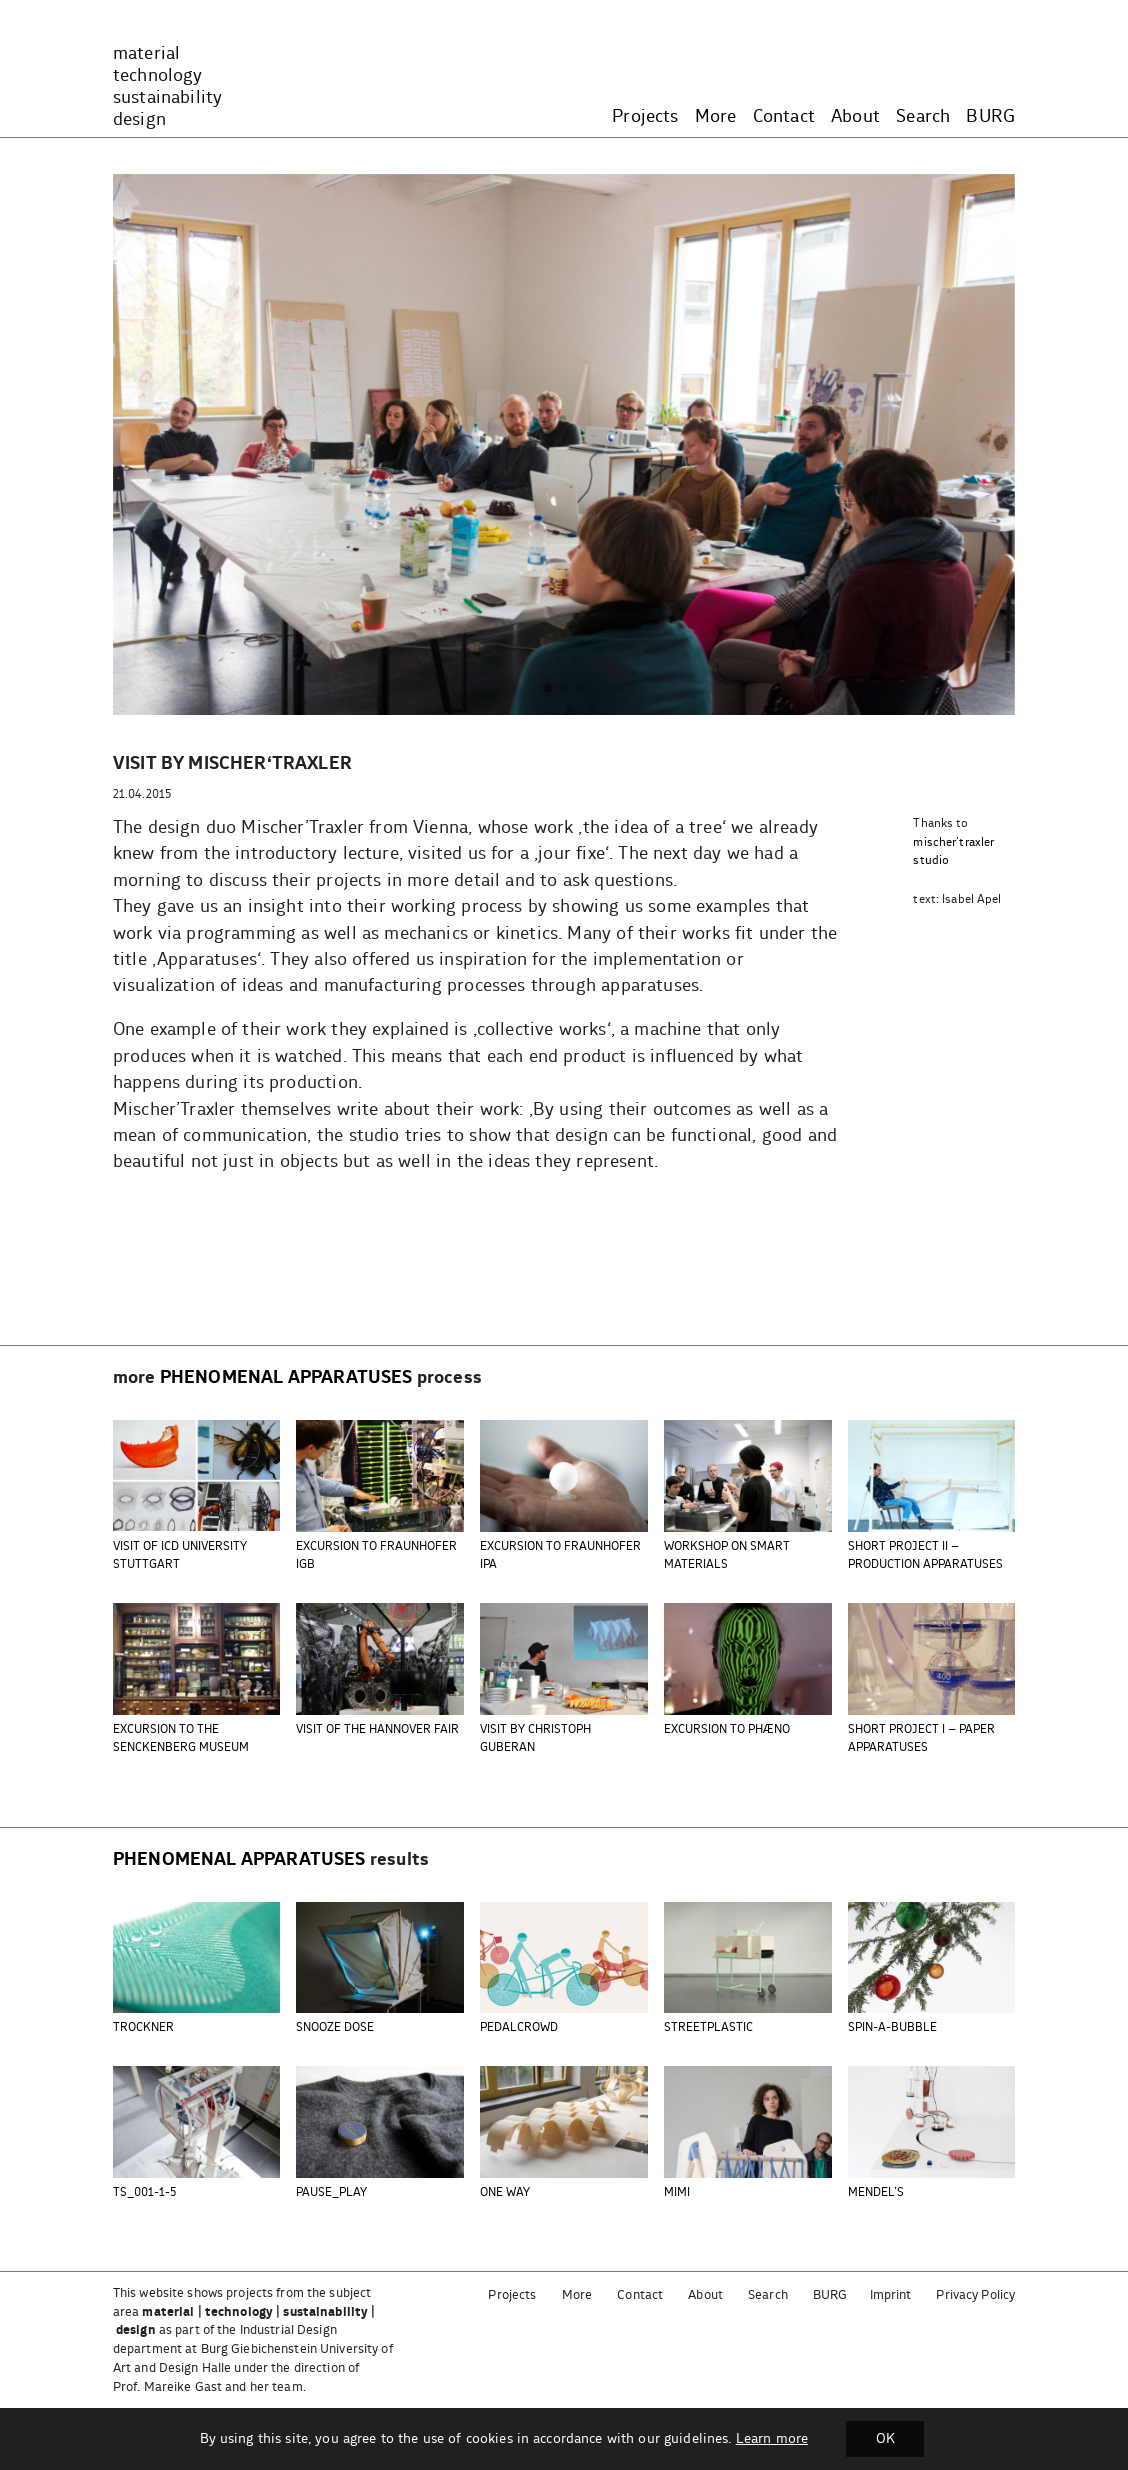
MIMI (677, 2192)
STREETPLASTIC (708, 2027)
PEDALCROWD (519, 2027)
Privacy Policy (975, 2295)
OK (885, 2439)
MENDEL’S (876, 2192)
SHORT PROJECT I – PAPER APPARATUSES (921, 1738)
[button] (548, 689)
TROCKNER (143, 2027)
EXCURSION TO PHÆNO (727, 1729)
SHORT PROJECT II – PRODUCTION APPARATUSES (925, 1555)
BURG (990, 117)
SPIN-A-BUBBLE (892, 2027)
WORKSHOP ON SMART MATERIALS (727, 1555)
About (855, 117)
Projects (645, 117)
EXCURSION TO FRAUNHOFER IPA (560, 1555)
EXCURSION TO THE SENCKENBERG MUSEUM (181, 1738)
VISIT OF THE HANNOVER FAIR (377, 1729)
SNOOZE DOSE (335, 2027)
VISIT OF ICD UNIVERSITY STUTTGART (180, 1555)
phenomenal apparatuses (286, 1378)
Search (923, 117)
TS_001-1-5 (144, 2192)
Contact (784, 117)
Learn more (771, 2439)
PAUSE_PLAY (331, 2192)
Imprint (891, 2295)
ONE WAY (505, 2192)
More (716, 117)
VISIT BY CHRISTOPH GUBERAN (535, 1738)
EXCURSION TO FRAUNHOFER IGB (376, 1555)
